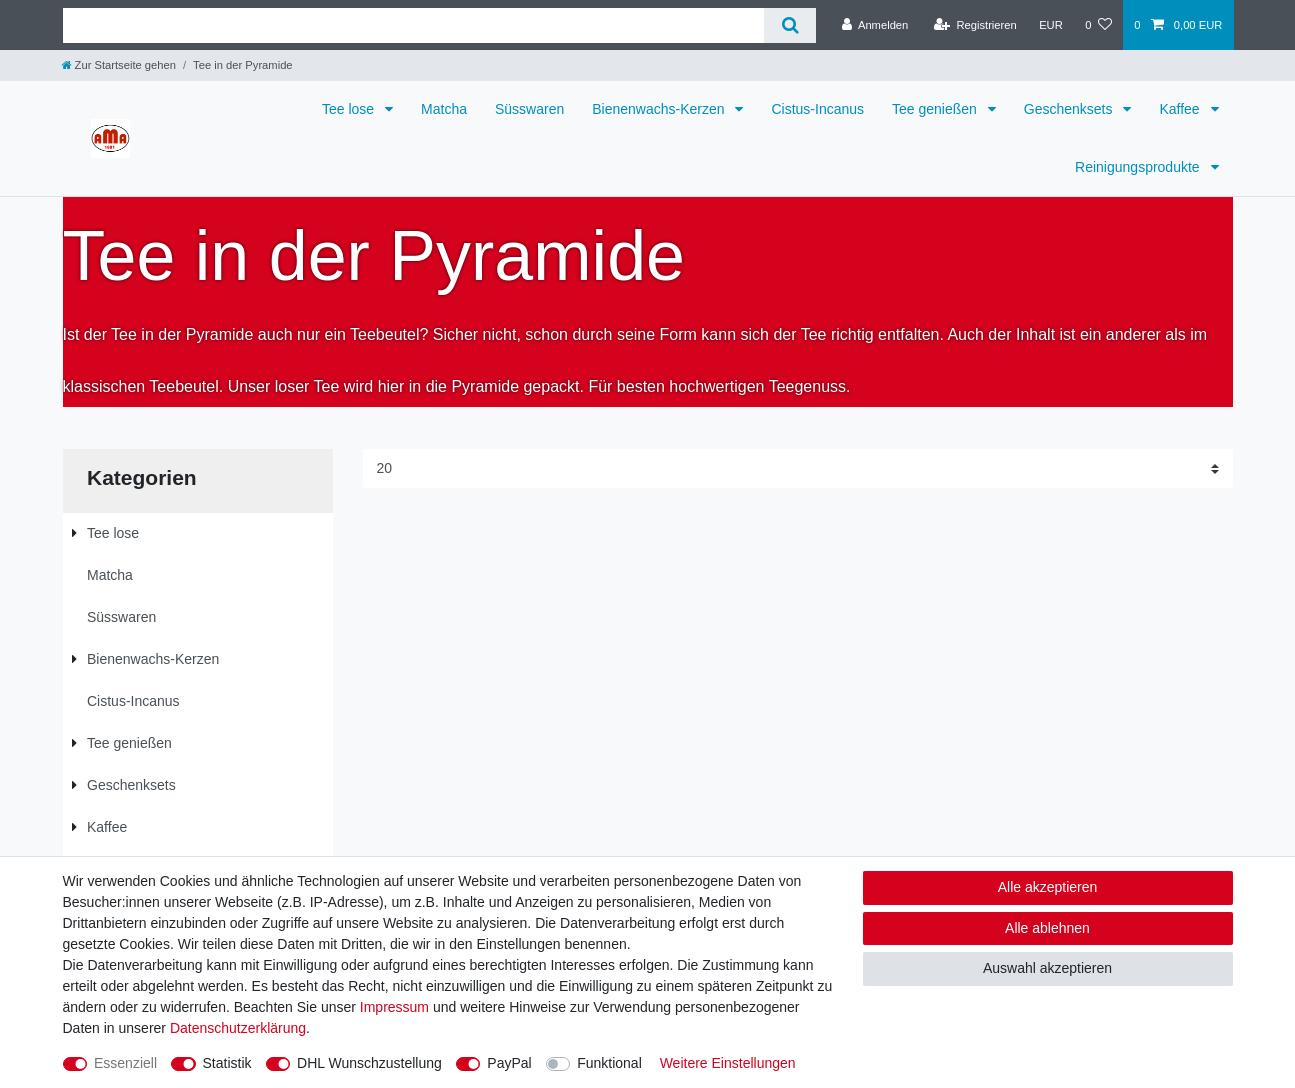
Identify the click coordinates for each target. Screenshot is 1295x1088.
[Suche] (789, 25)
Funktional (609, 1063)
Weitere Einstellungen (728, 1063)
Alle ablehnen (1047, 928)
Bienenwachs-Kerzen (660, 109)
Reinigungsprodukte (1139, 167)
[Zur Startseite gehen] (119, 65)
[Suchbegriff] (414, 25)
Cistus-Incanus (817, 109)
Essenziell (125, 1063)
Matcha (444, 109)
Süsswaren (529, 109)
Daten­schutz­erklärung (238, 1028)
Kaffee (1181, 109)
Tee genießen (936, 109)
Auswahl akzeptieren (1047, 968)
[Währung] (1051, 25)
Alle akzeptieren (1048, 887)
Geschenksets (1070, 109)
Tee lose (350, 109)
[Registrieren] (975, 25)
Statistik (227, 1063)
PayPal (509, 1063)
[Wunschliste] (1098, 25)
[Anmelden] (875, 25)
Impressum (394, 1007)
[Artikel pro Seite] (798, 468)
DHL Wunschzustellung (369, 1063)
